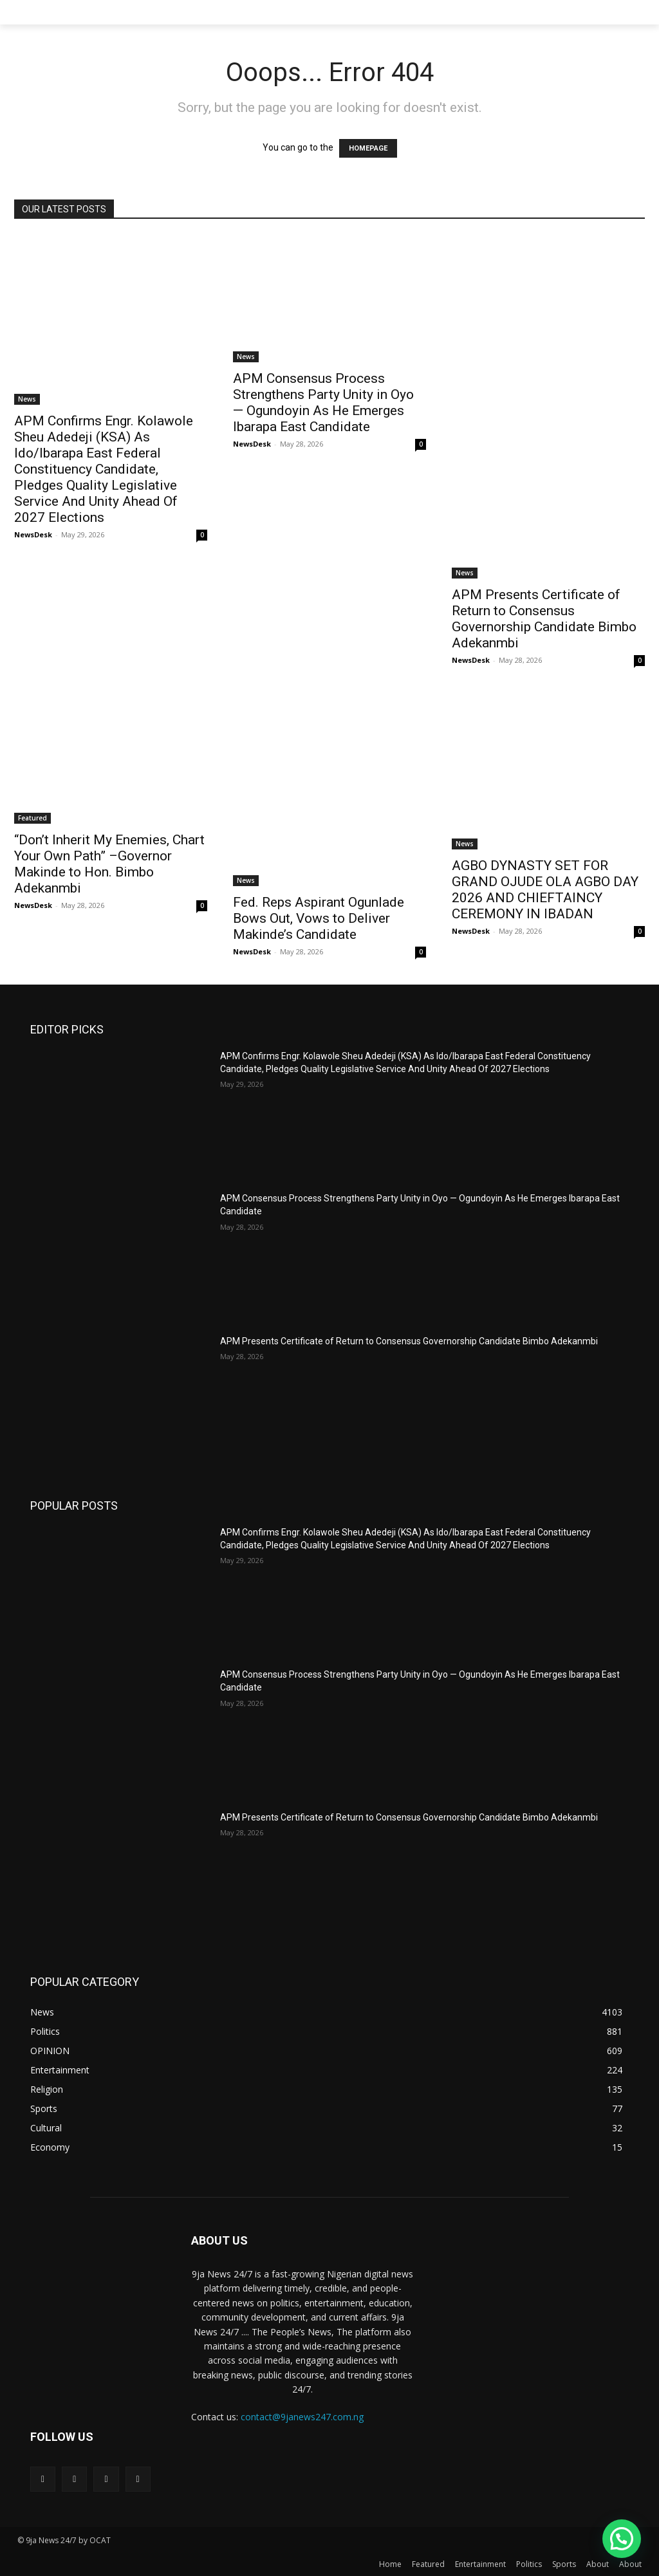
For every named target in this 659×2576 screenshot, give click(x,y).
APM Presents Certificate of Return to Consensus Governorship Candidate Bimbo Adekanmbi (544, 619)
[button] (621, 2538)
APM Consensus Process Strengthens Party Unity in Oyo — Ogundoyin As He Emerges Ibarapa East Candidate (323, 402)
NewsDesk (33, 534)
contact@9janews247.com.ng (302, 2417)
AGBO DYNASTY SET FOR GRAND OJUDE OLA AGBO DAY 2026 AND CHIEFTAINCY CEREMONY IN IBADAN (545, 890)
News (27, 398)
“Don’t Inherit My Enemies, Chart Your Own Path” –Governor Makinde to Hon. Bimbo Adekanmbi (109, 864)
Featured (32, 817)
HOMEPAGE (368, 148)
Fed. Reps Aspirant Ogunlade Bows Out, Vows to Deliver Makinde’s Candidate (318, 918)
